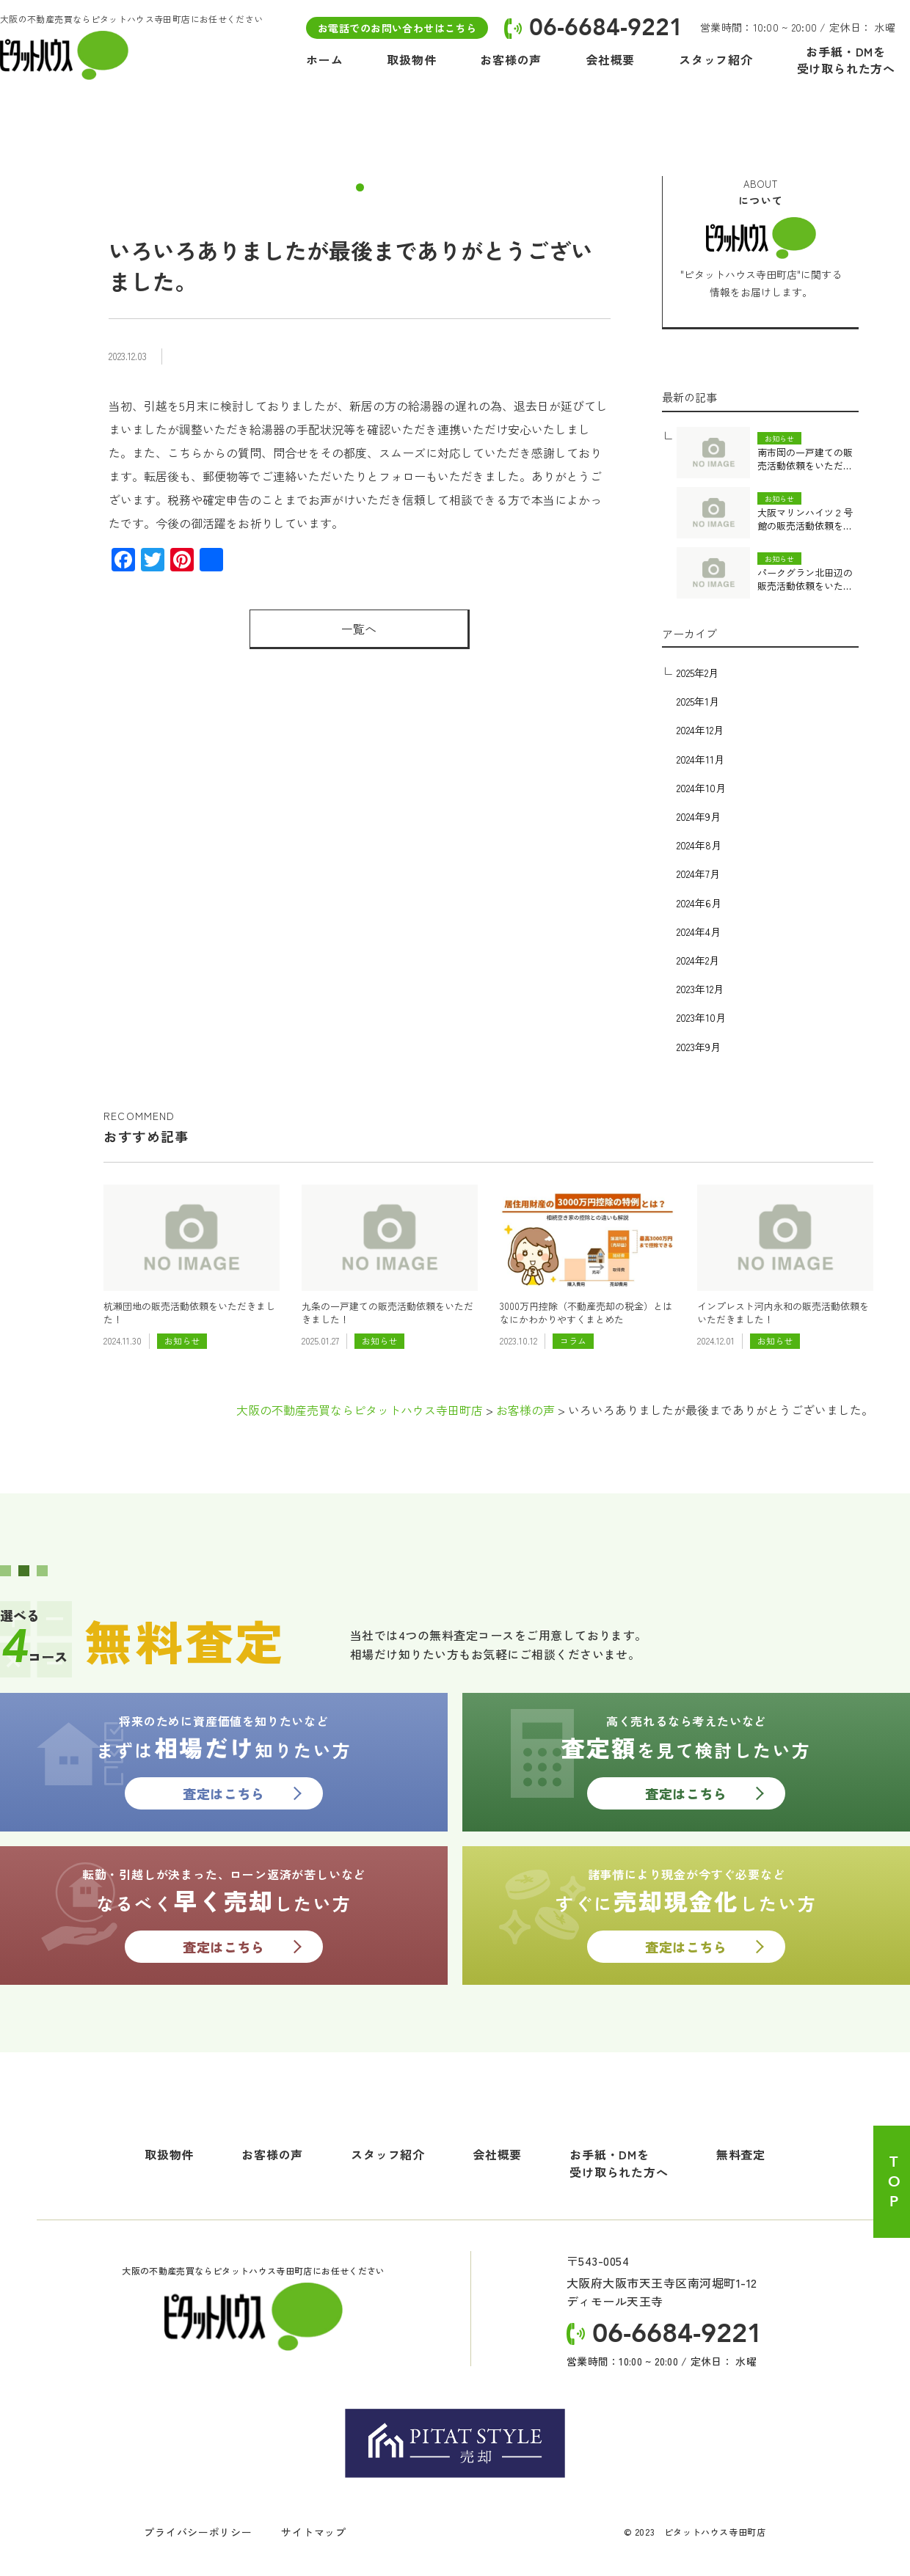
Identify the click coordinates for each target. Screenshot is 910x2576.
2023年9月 (699, 1046)
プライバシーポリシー (198, 2532)
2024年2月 (698, 960)
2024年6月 (699, 903)
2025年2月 (697, 672)
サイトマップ (313, 2532)
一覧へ (358, 628)
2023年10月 (701, 1017)
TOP (893, 2181)
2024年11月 (700, 759)
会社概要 (497, 2154)
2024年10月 (701, 787)
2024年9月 (699, 816)
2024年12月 (700, 729)
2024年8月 (699, 845)
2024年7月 (698, 873)
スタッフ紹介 (388, 2154)
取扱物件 (169, 2154)
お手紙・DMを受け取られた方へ (618, 2163)
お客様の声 (272, 2154)
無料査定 (740, 2154)
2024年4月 (699, 931)
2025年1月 (698, 701)
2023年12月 (700, 988)
